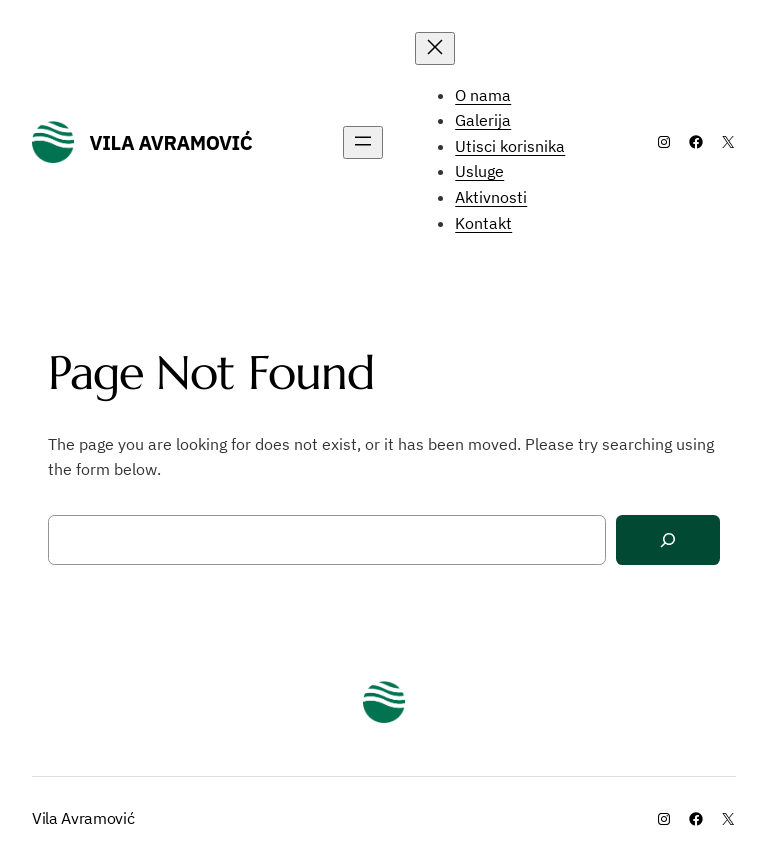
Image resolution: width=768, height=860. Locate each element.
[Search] (668, 540)
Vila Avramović (171, 142)
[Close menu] (435, 48)
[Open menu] (363, 142)
